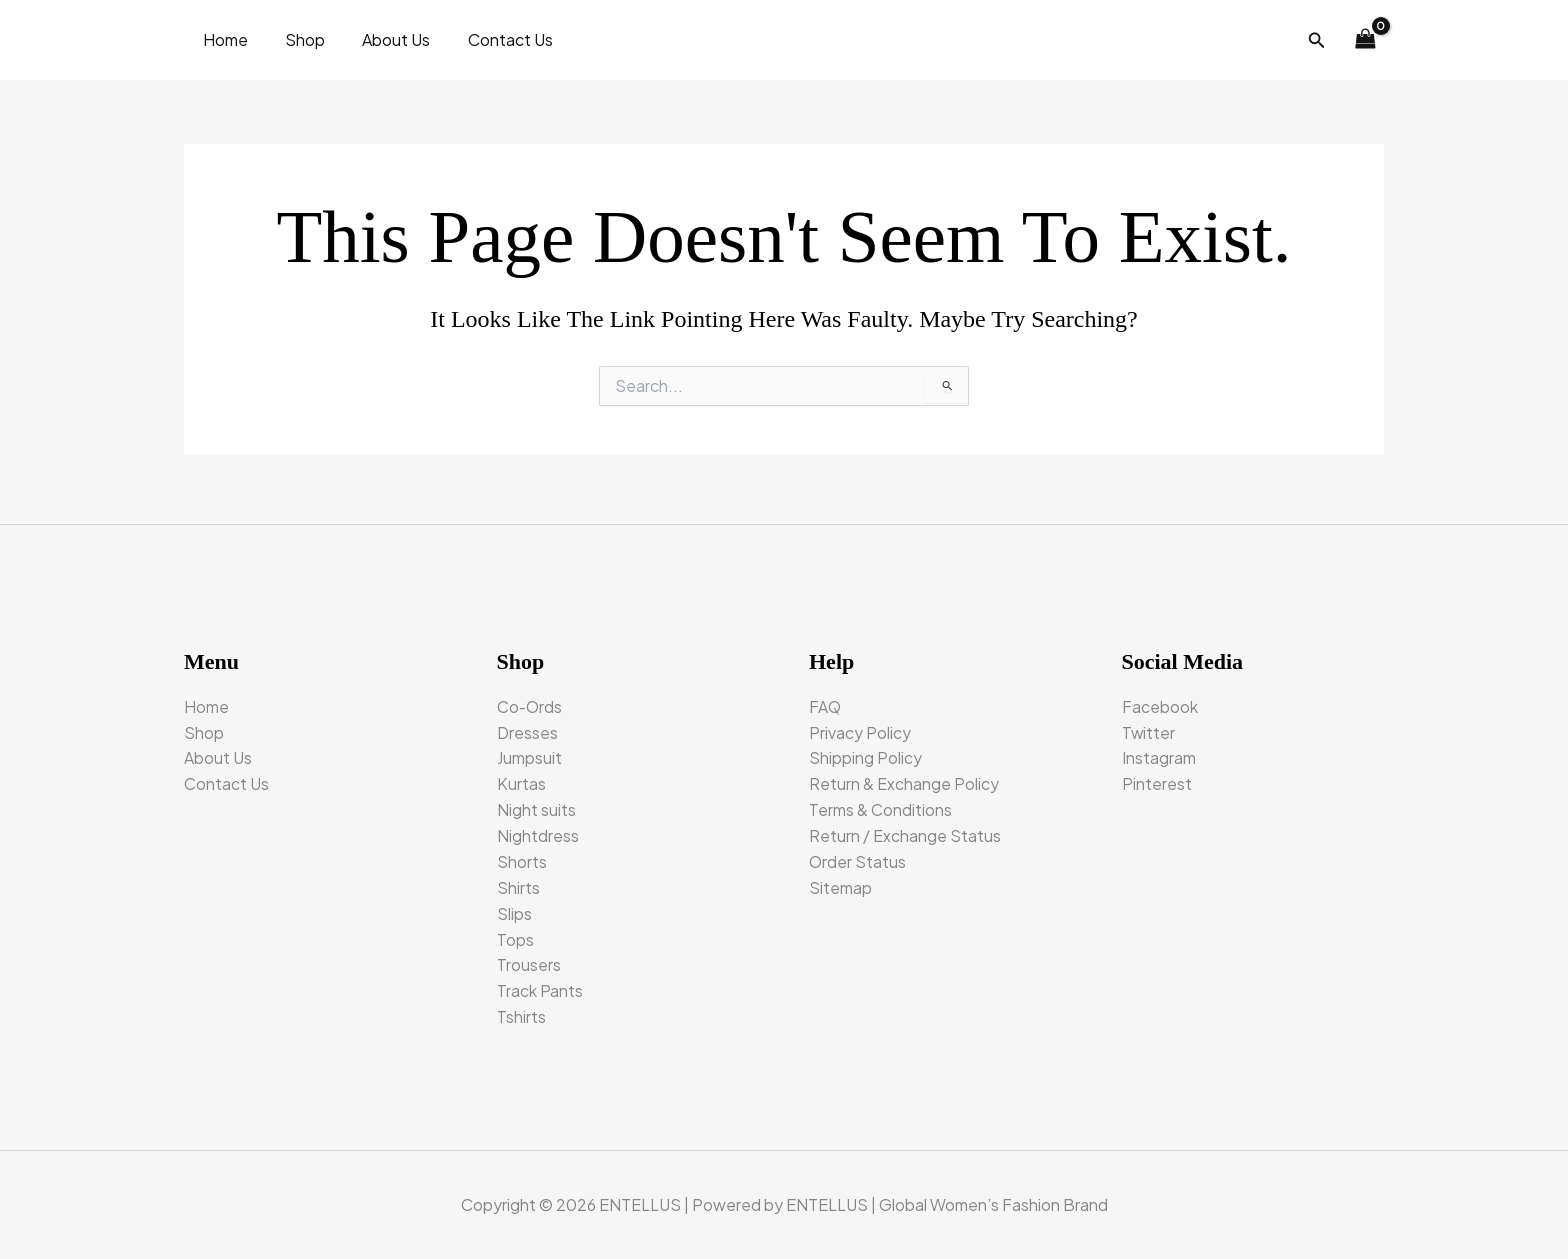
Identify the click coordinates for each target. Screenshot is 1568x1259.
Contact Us (491, 39)
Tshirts (521, 1016)
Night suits (536, 805)
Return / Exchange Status (905, 831)
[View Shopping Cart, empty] (1365, 40)
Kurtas (521, 778)
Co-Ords (530, 699)
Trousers (529, 963)
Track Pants (540, 989)
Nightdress (538, 831)
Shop (297, 39)
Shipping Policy (865, 752)
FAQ (825, 699)
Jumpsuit (529, 752)
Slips (514, 910)
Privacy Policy (860, 725)
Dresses (527, 725)
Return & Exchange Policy (904, 778)
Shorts (522, 857)
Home (222, 39)
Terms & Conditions (880, 805)
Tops (515, 937)
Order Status (858, 857)
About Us (383, 39)
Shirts (518, 884)
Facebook (1160, 699)
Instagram (1159, 752)
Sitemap (840, 884)
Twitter (1149, 725)
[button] (1317, 40)
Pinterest (1157, 778)
